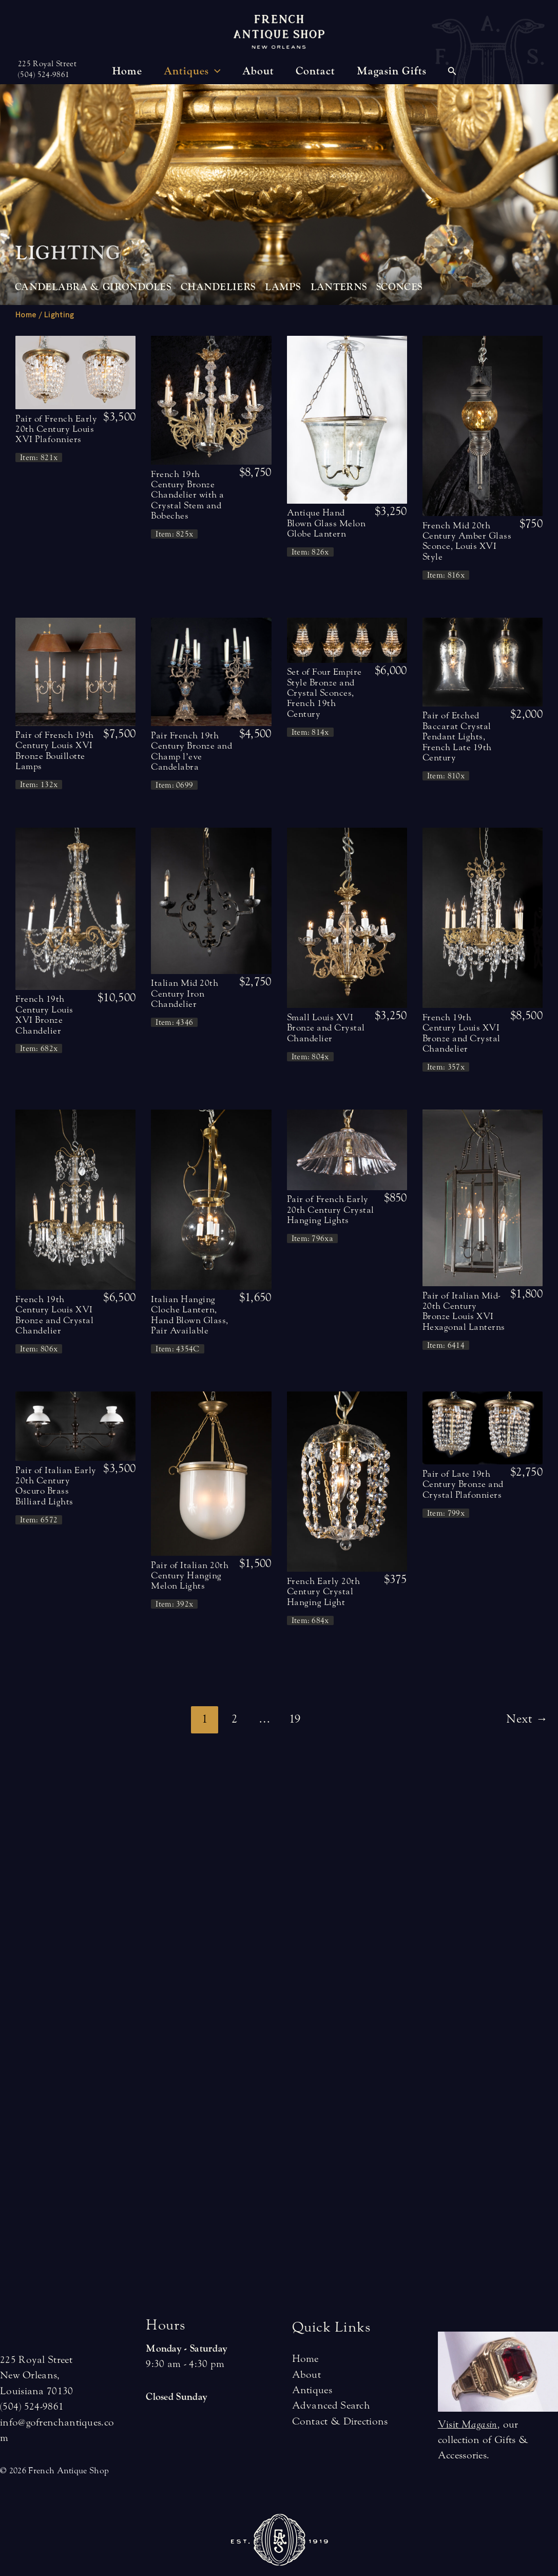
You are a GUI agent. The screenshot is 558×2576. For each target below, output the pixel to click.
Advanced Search (331, 2405)
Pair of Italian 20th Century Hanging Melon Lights (189, 1576)
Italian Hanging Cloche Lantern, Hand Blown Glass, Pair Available (189, 1315)
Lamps (283, 287)
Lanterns (339, 287)
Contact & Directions (340, 2421)
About (306, 2374)
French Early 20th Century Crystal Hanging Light (323, 1592)
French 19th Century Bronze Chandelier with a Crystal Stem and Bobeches (187, 495)
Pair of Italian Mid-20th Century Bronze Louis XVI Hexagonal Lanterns (463, 1311)
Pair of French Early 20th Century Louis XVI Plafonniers (56, 429)
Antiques (312, 2390)
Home (25, 315)
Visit (467, 2424)
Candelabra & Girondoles (93, 287)
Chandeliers (218, 287)
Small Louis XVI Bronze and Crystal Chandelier (326, 1028)
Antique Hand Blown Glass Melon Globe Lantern (326, 523)
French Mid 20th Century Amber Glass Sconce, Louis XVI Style (467, 541)
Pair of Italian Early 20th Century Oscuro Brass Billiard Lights (56, 1486)
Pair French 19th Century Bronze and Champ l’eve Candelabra (191, 751)
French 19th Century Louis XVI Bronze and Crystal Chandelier (461, 1033)
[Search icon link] (452, 72)
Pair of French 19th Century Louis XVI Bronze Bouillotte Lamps (54, 751)
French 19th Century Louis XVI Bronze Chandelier (44, 1015)
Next (527, 1719)
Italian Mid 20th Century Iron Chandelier (184, 993)
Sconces (399, 287)
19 (295, 1719)
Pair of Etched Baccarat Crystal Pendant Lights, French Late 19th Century (457, 736)
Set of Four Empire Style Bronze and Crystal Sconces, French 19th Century (324, 692)
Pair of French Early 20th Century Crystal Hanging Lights (330, 1210)
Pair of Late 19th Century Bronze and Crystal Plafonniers (463, 1484)
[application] (215, 71)
